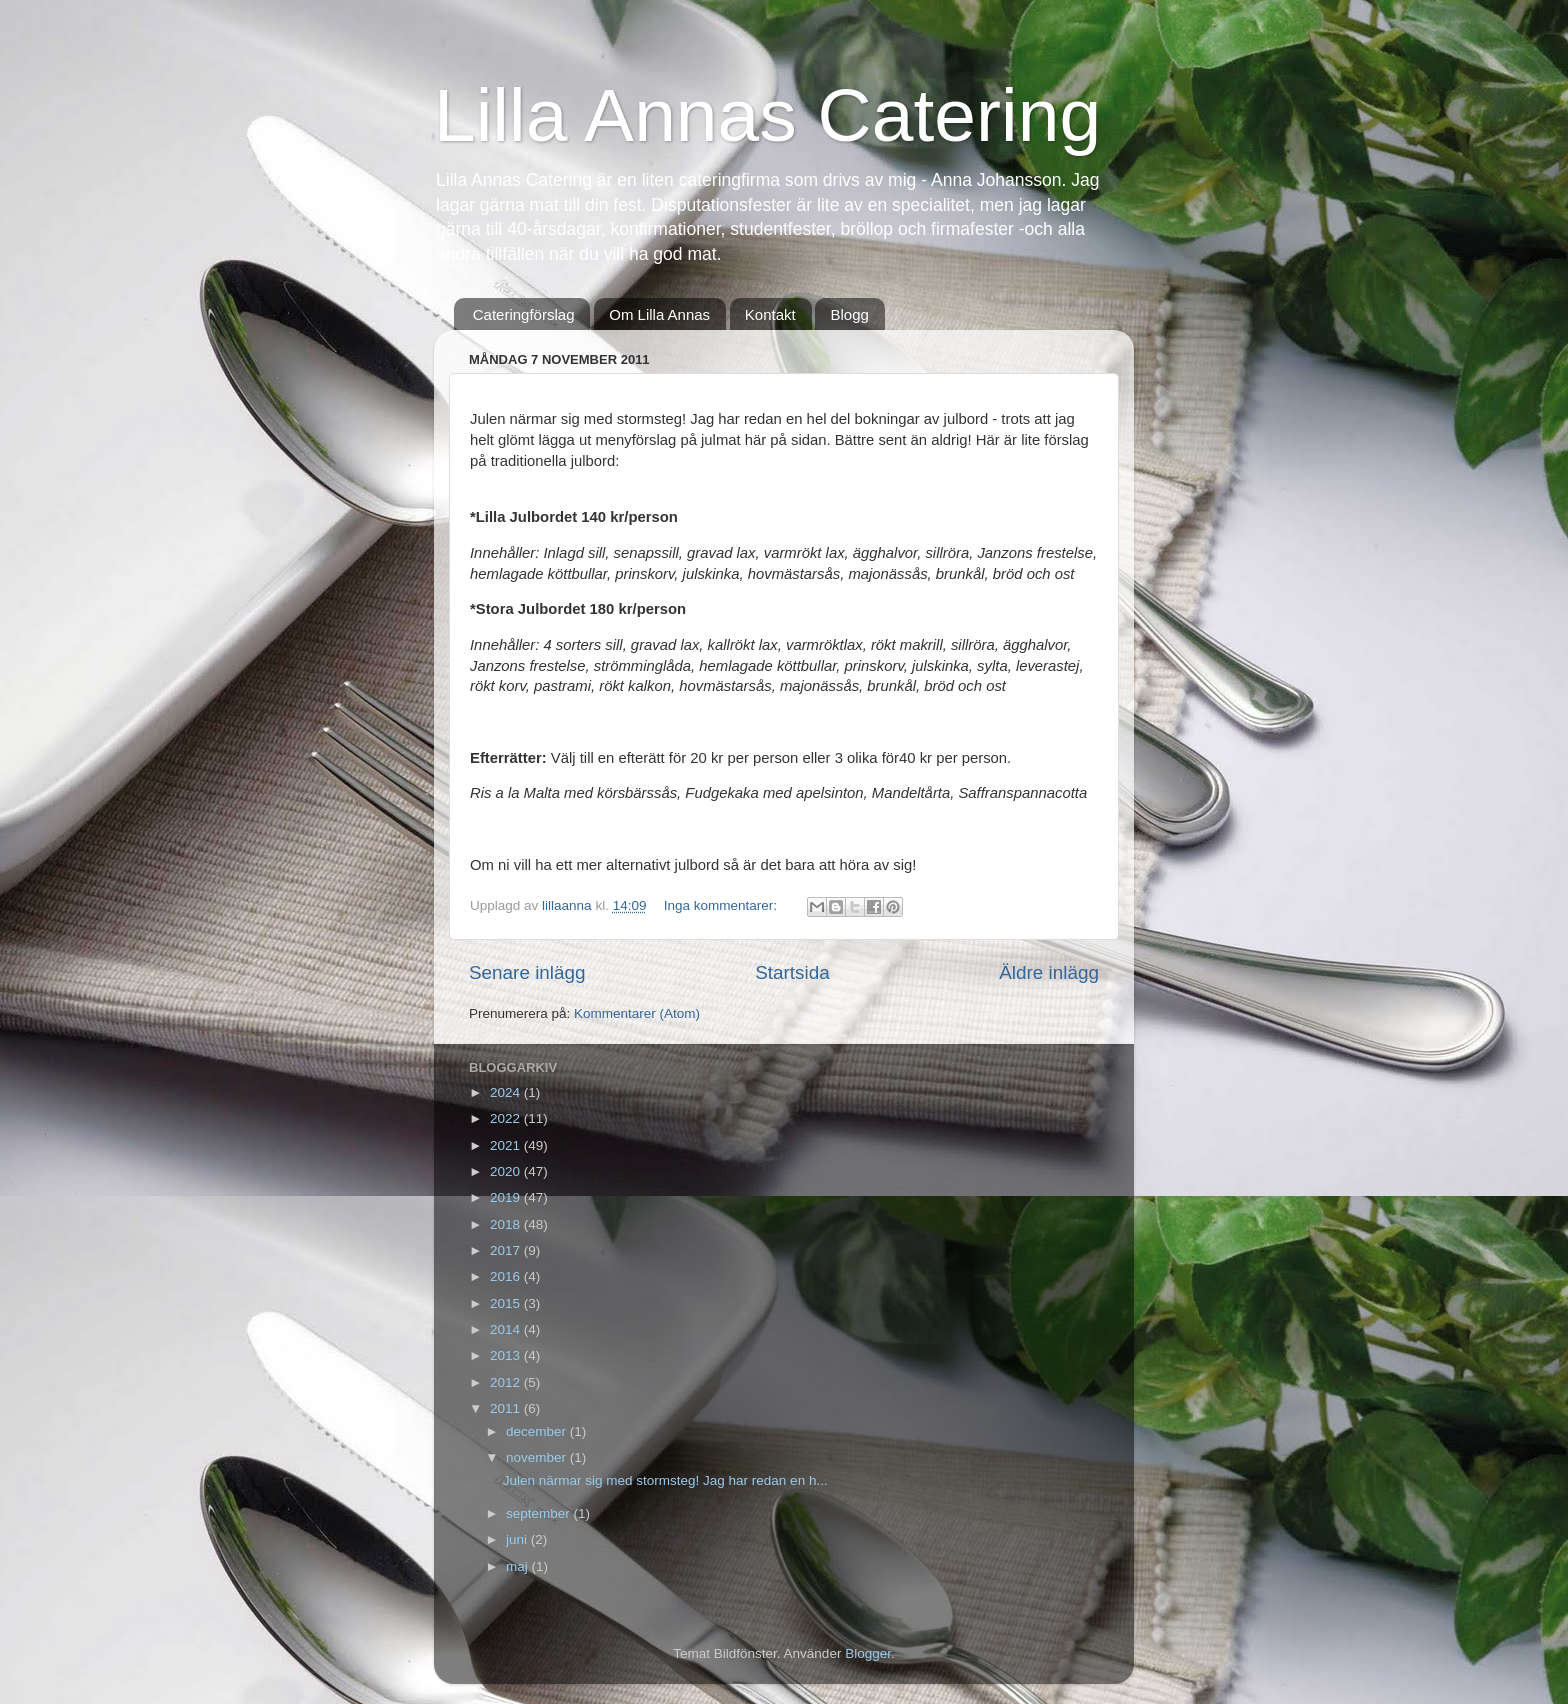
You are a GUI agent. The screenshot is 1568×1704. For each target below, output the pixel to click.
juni (518, 1539)
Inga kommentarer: (722, 905)
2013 (507, 1355)
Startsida (792, 972)
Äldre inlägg (1049, 972)
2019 (507, 1197)
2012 (507, 1382)
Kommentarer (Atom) (637, 1013)
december (538, 1431)
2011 (507, 1408)
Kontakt (770, 314)
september (540, 1513)
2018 (507, 1224)
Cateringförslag (524, 314)
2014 (507, 1329)
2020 (507, 1171)
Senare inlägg (527, 972)
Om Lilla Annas (659, 314)
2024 (507, 1092)
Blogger (868, 1653)
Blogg (849, 314)
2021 (507, 1145)
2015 (507, 1303)
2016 (507, 1276)
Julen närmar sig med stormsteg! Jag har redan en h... (665, 1480)
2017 (507, 1250)
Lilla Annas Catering (767, 115)
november (538, 1457)
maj (519, 1566)
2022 (507, 1118)
